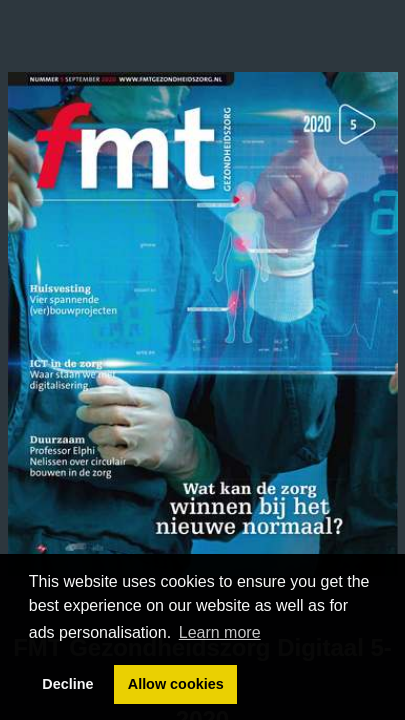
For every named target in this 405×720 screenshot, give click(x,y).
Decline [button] (67, 684)
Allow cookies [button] (176, 684)
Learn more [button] (220, 632)
